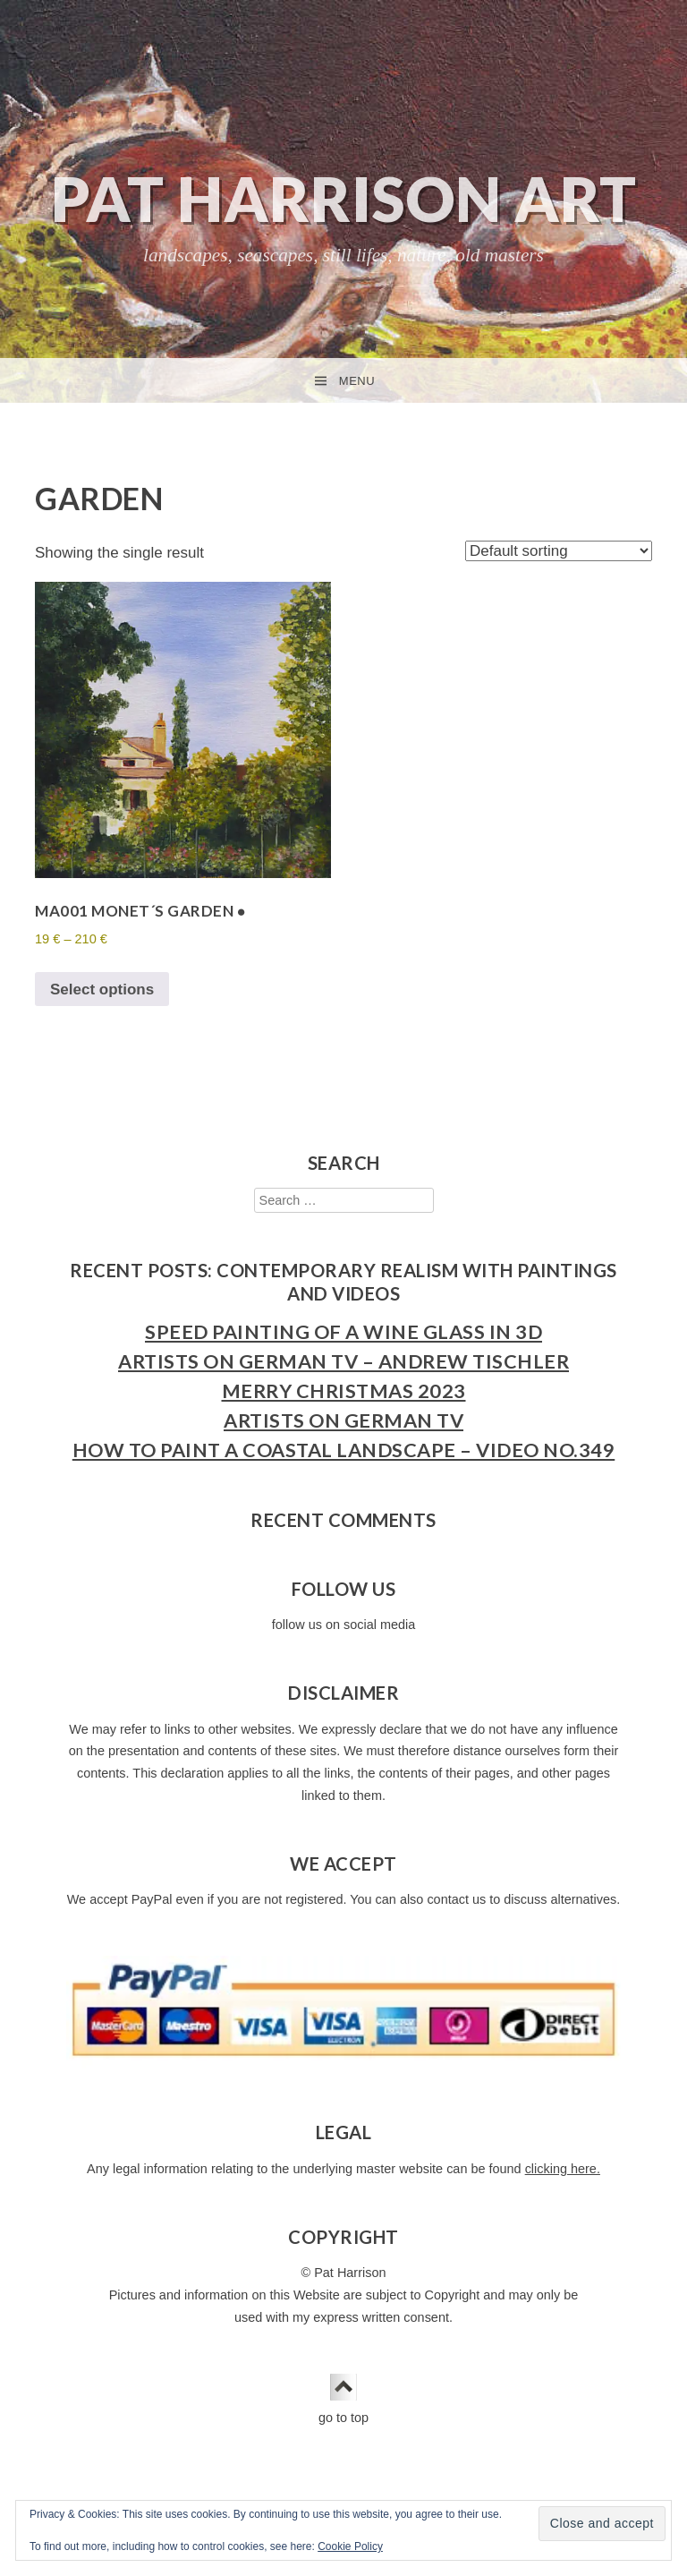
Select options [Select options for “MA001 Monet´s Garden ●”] (102, 989)
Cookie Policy (350, 2546)
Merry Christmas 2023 (344, 1391)
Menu (357, 381)
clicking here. (562, 2169)
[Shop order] (558, 551)
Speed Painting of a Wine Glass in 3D (343, 1331)
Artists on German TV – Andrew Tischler (343, 1361)
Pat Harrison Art (344, 198)
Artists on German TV (343, 1420)
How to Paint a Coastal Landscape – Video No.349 (343, 1450)
